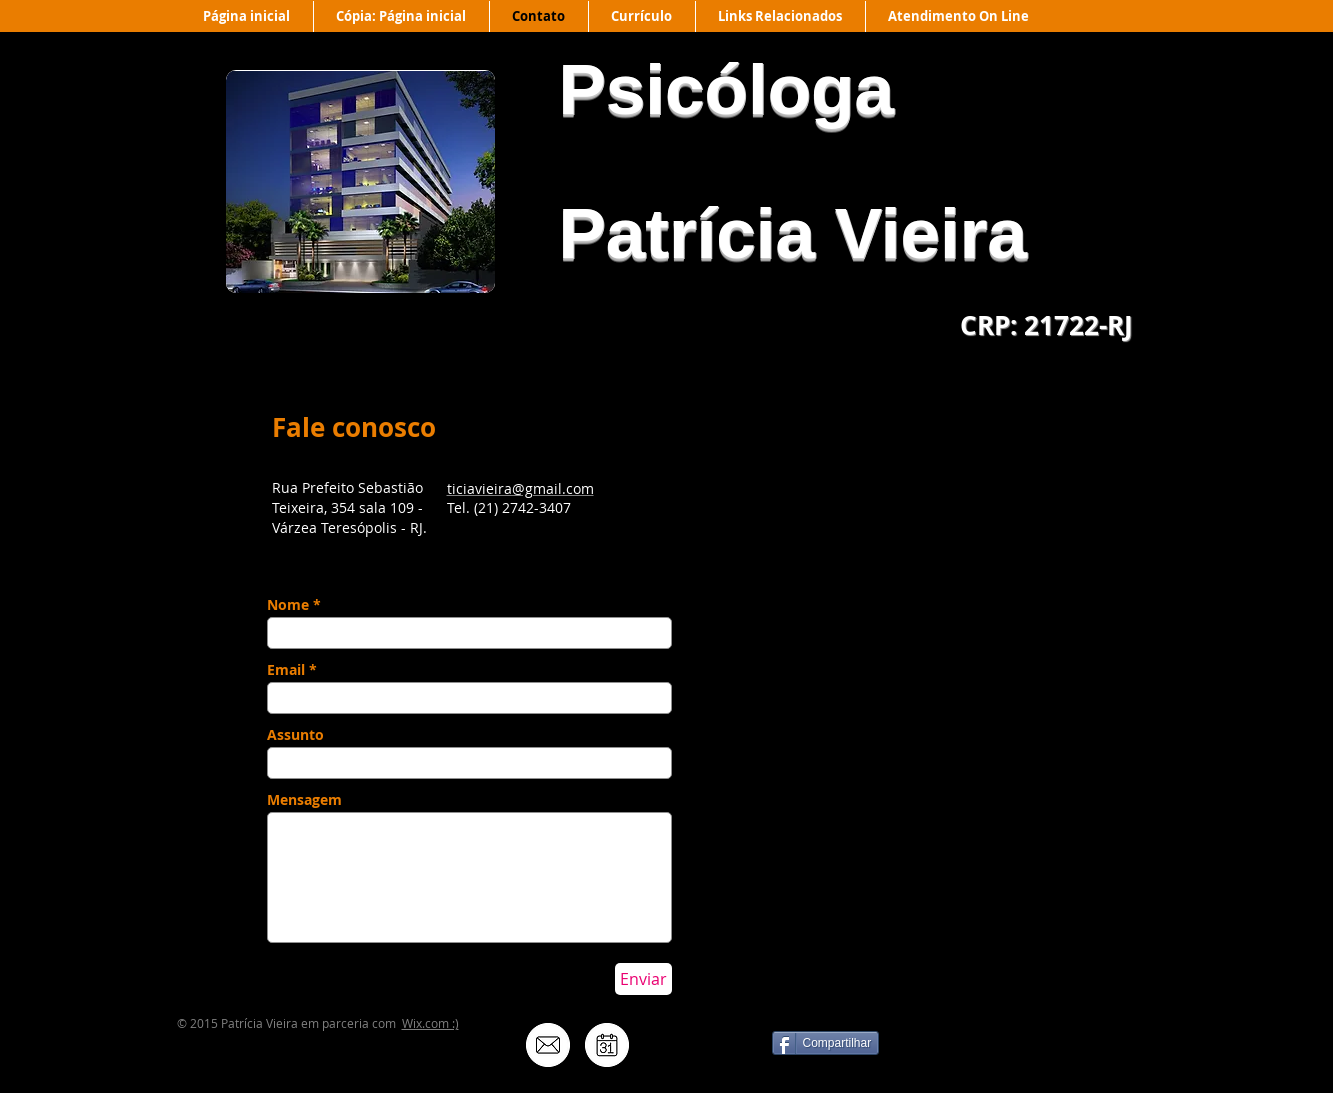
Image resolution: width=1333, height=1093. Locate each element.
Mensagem (304, 800)
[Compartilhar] (826, 1043)
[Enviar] (643, 979)
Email (286, 670)
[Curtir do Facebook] (1032, 1052)
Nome (288, 605)
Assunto (295, 735)
